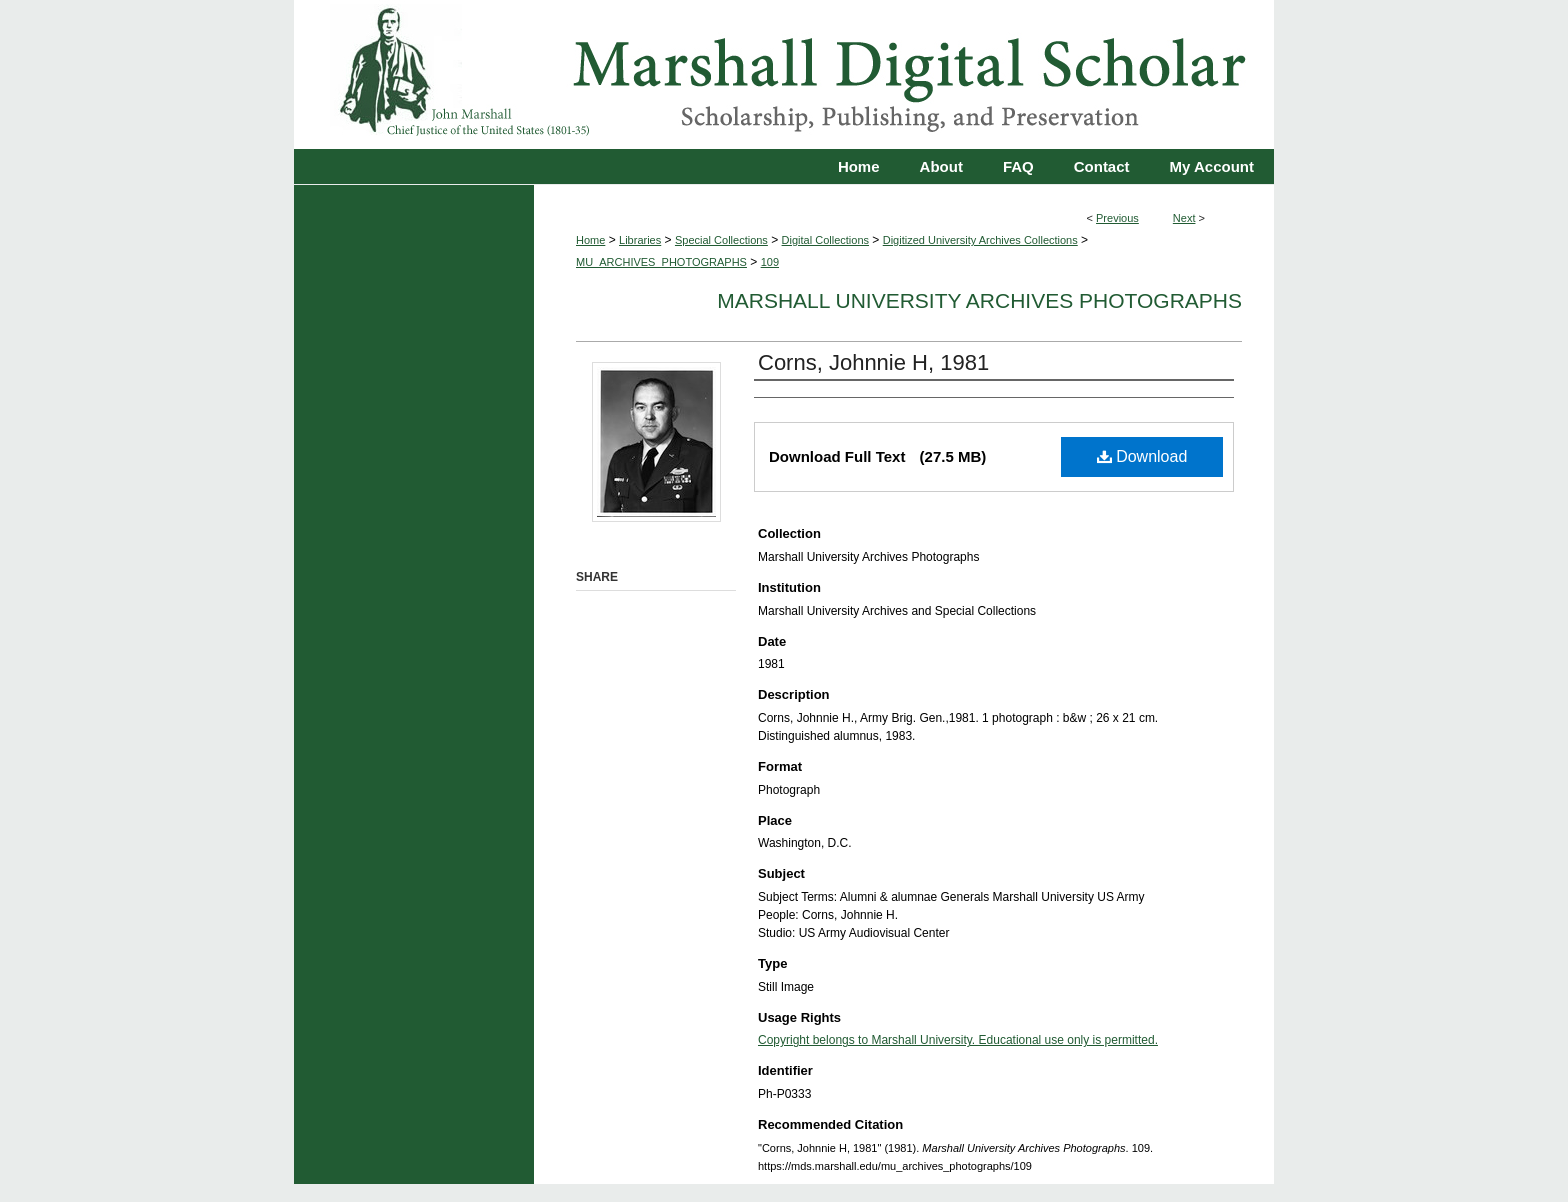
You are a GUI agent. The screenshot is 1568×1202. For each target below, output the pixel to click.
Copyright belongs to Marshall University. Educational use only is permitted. (958, 1040)
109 (770, 262)
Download (1142, 456)
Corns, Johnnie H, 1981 (873, 362)
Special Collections (721, 240)
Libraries (640, 240)
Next (1184, 218)
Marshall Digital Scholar (784, 74)
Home (590, 240)
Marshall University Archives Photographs (979, 300)
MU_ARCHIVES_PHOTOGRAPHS (661, 262)
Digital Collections (825, 240)
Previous (1117, 218)
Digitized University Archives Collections (980, 240)
